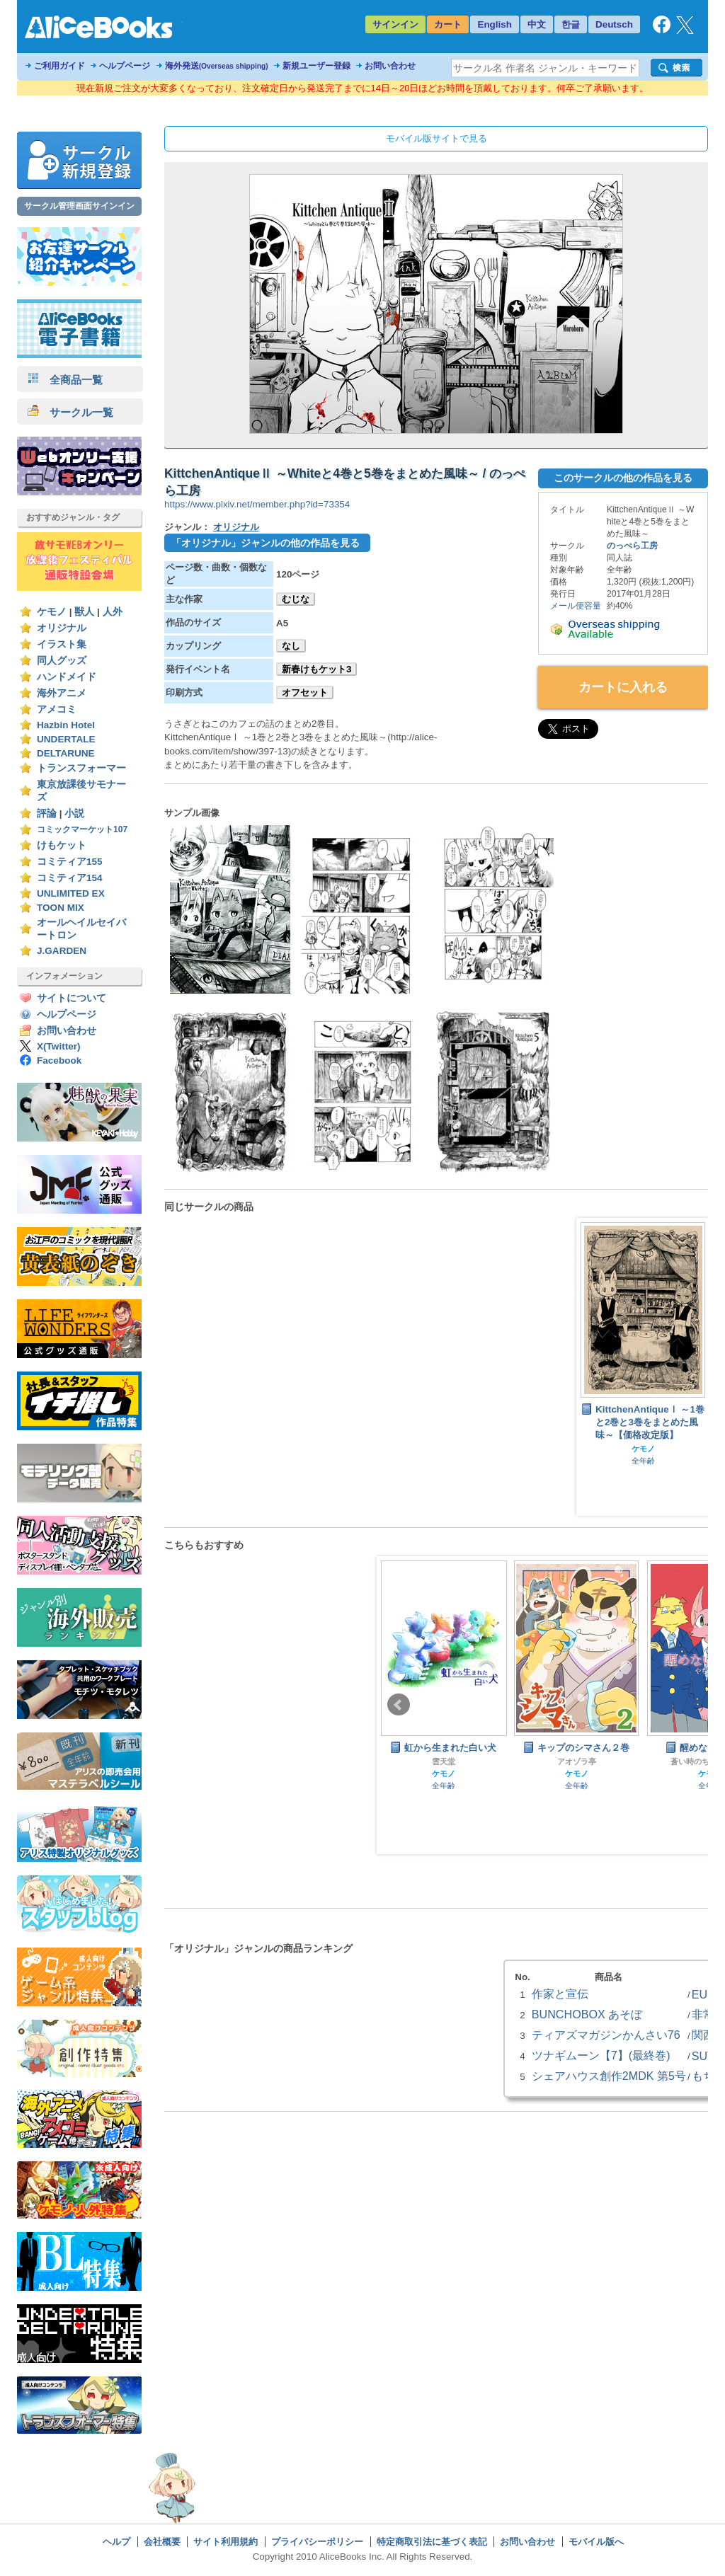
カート (448, 24)
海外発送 (216, 66)
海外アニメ (61, 693)
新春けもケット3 (316, 669)
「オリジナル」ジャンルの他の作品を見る (265, 542)
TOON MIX (60, 907)
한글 (570, 24)
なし (291, 645)
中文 (536, 24)
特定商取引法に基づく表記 (432, 2541)
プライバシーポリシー (317, 2541)
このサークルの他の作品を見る (623, 477)
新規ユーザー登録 (316, 66)
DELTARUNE (66, 753)
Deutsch (614, 24)
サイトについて (71, 998)
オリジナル (61, 628)
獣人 (84, 611)
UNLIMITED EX (71, 893)
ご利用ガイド (59, 66)
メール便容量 (575, 606)
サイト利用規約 (225, 2541)
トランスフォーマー (81, 768)
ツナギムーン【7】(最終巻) (601, 2055)
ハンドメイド (66, 677)
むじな (295, 599)
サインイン (395, 24)
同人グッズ (61, 660)
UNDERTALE (66, 739)
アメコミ (56, 709)
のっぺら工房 (632, 546)
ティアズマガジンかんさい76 (606, 2034)
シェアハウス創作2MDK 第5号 (609, 2075)
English (494, 24)
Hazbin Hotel (66, 725)
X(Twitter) (59, 1046)
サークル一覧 (70, 412)
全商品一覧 (65, 380)
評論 (47, 813)
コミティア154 (70, 878)
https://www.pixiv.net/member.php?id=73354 (257, 504)
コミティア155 (70, 861)
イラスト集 (61, 644)
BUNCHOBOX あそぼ (587, 2014)
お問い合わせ (390, 66)
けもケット (61, 845)
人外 (112, 611)
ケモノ (52, 611)
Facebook (59, 1060)
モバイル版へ (596, 2541)
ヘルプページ (124, 66)
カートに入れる (623, 687)
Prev (398, 1705)
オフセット (305, 692)
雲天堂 (443, 1761)
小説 (74, 813)
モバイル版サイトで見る (436, 138)
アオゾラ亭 (576, 1761)
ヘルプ (116, 2541)
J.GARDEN (61, 950)
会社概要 (162, 2541)
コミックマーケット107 (82, 829)
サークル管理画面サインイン (79, 206)
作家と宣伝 (560, 1993)
